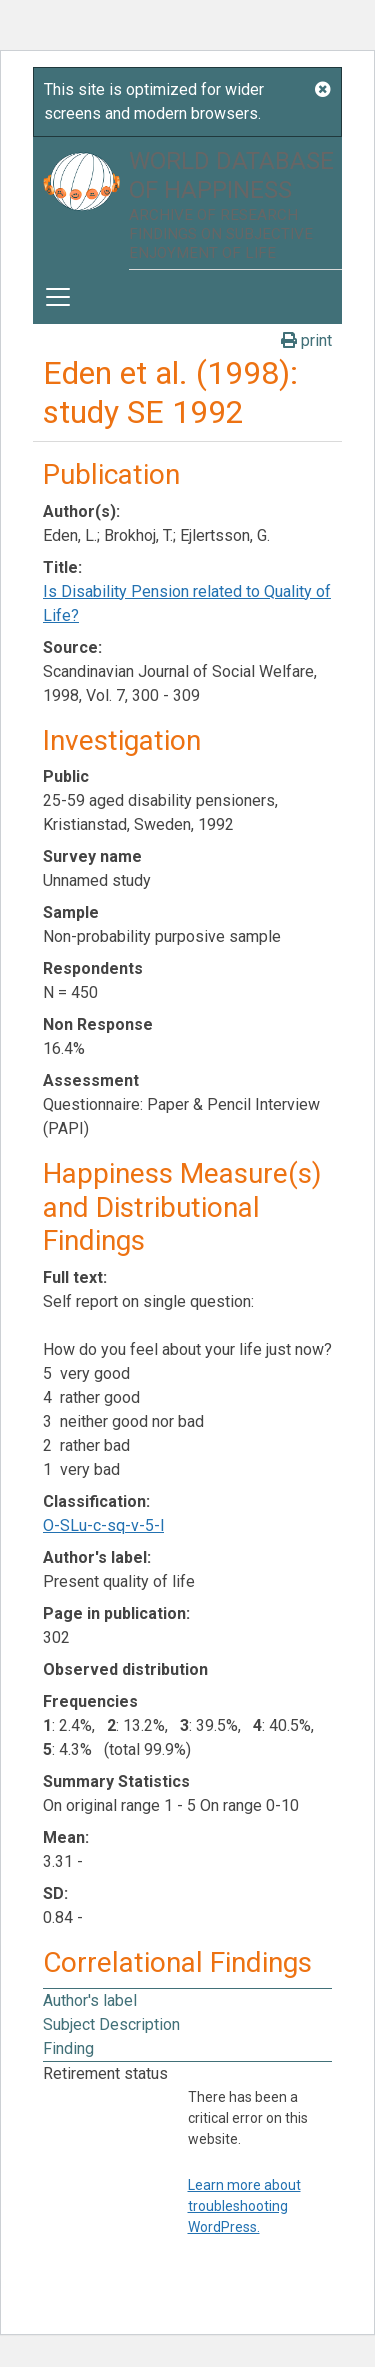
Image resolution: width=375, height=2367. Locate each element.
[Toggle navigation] (58, 297)
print (306, 340)
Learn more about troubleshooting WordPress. (244, 2206)
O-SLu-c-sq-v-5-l (103, 1525)
